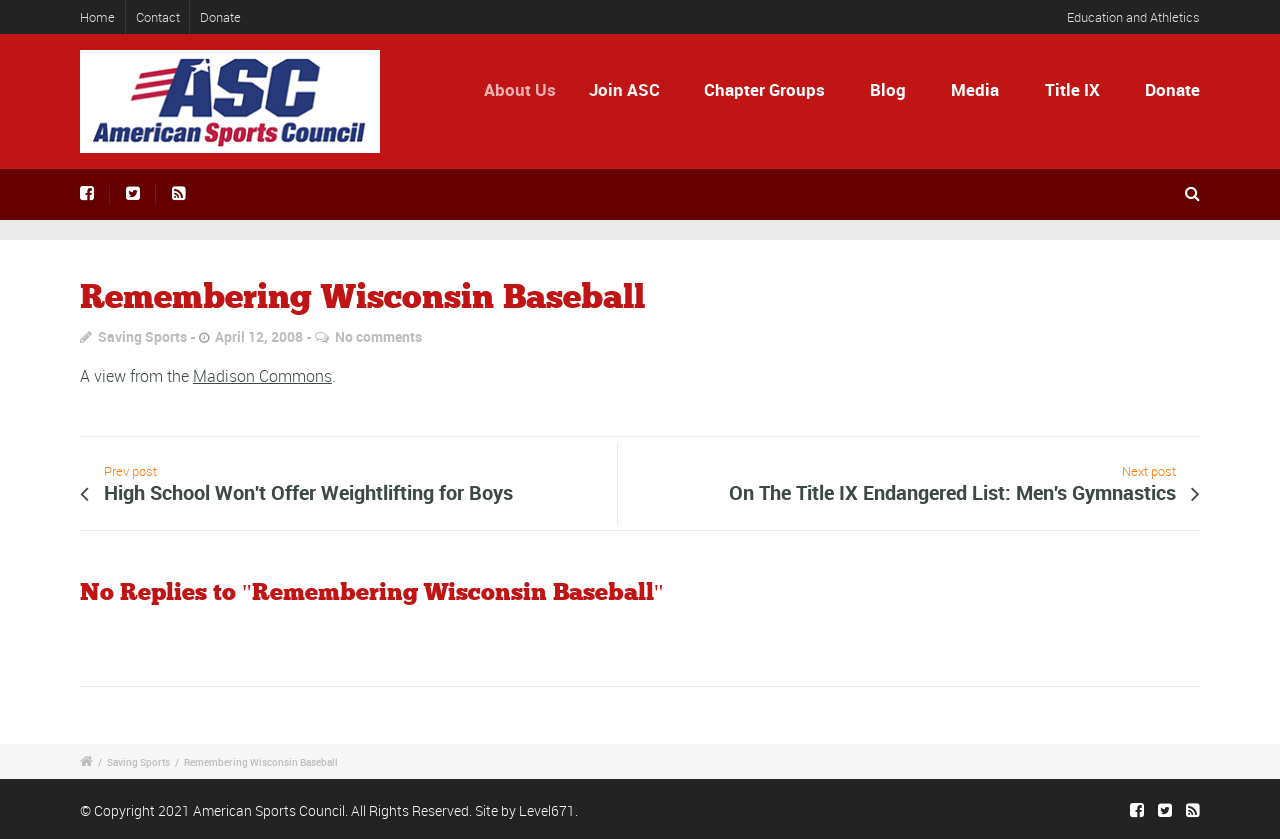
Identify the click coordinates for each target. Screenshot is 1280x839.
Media (975, 89)
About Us (528, 89)
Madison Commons (262, 376)
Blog (888, 89)
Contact (158, 17)
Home (97, 17)
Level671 (547, 810)
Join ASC (630, 89)
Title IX (1072, 89)
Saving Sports (142, 336)
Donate (220, 17)
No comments (378, 336)
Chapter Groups (764, 89)
